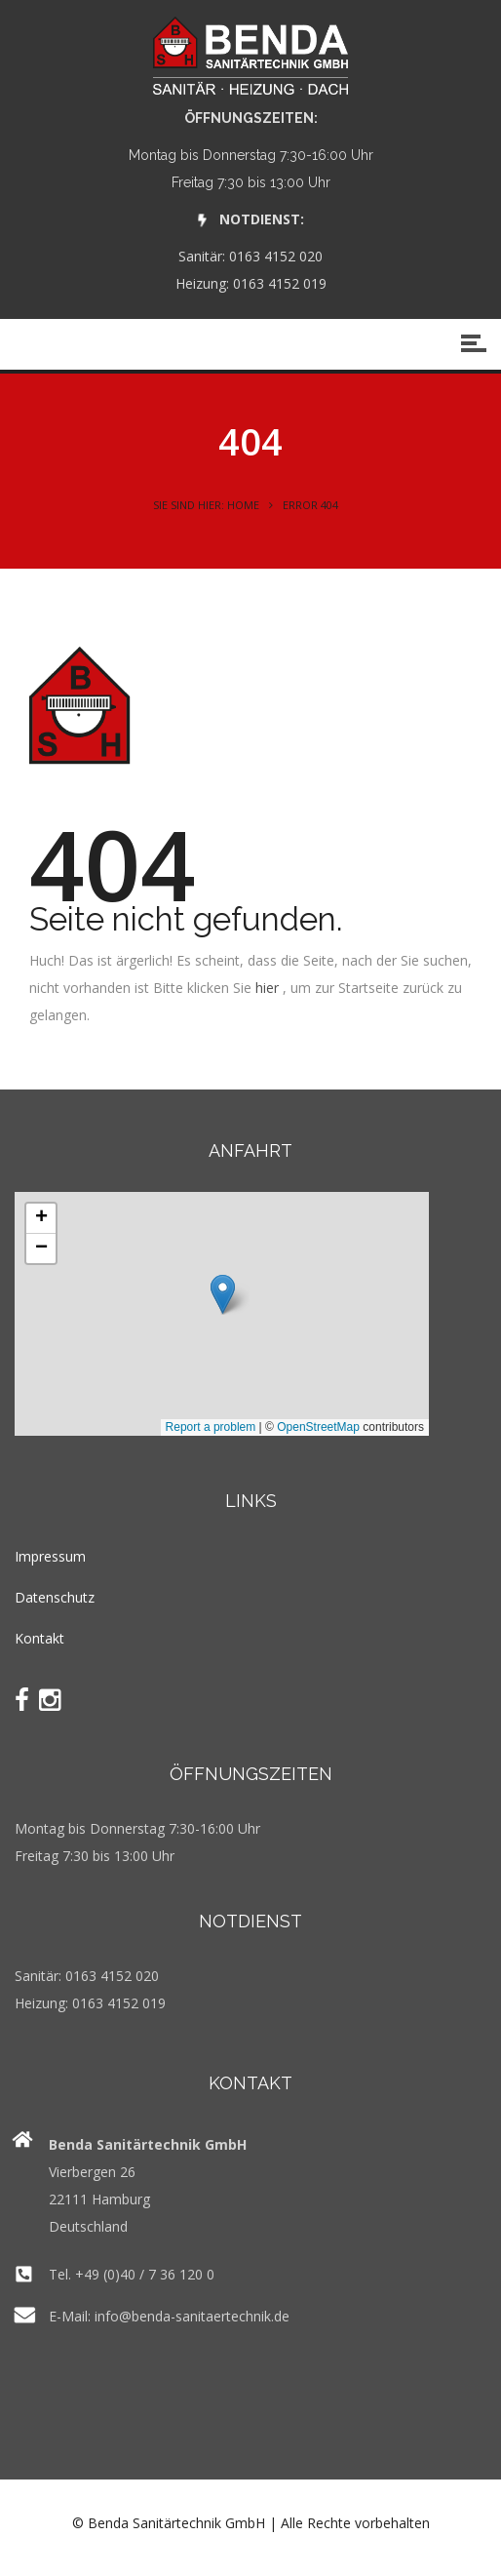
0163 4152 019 (280, 283)
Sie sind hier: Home (206, 504)
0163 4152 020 (276, 256)
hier (267, 987)
